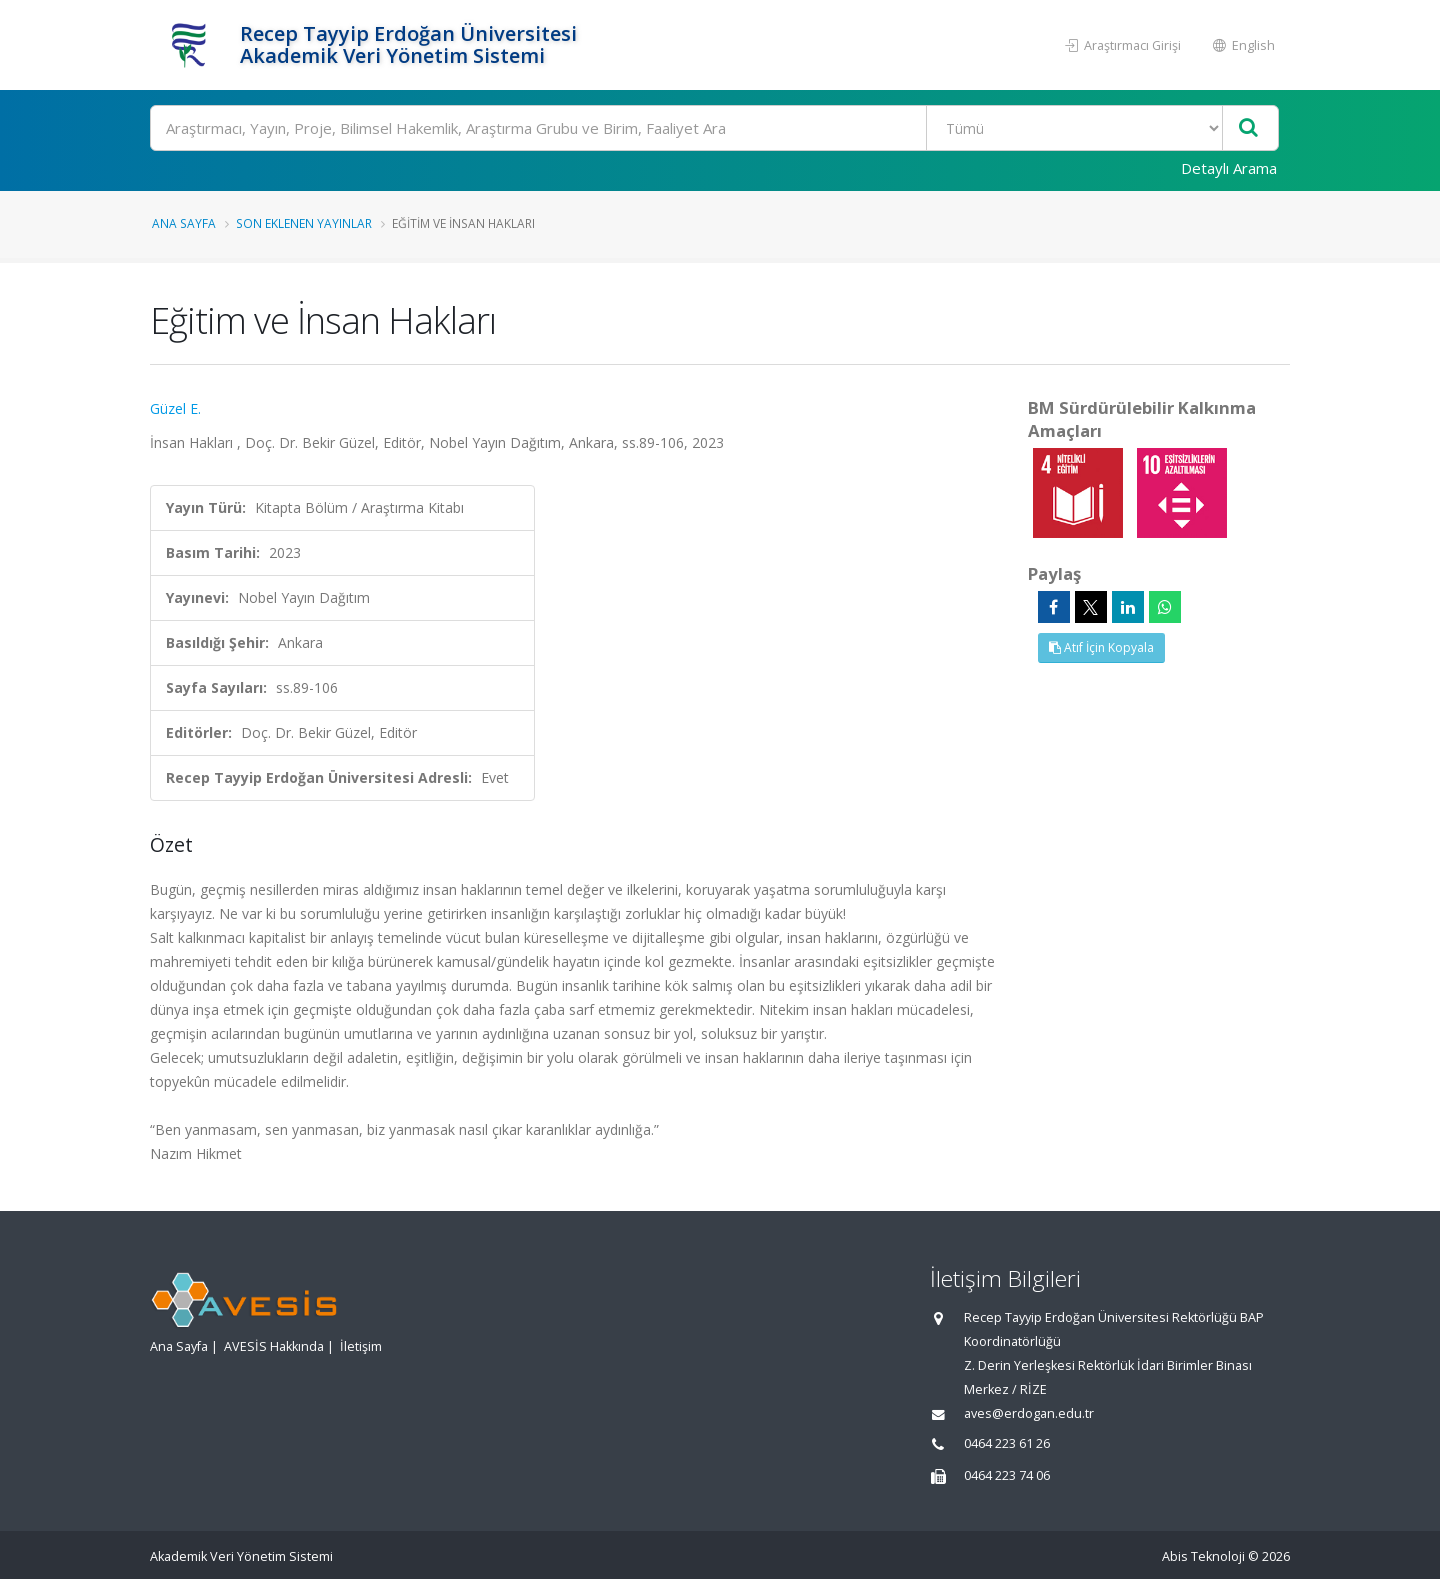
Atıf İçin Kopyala (1101, 647)
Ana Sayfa (184, 223)
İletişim (361, 1346)
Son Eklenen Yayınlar (304, 223)
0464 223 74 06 (1007, 1475)
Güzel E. (175, 408)
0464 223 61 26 (1007, 1443)
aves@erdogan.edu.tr (1029, 1413)
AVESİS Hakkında (274, 1346)
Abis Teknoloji (1203, 1556)
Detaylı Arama (1229, 168)
